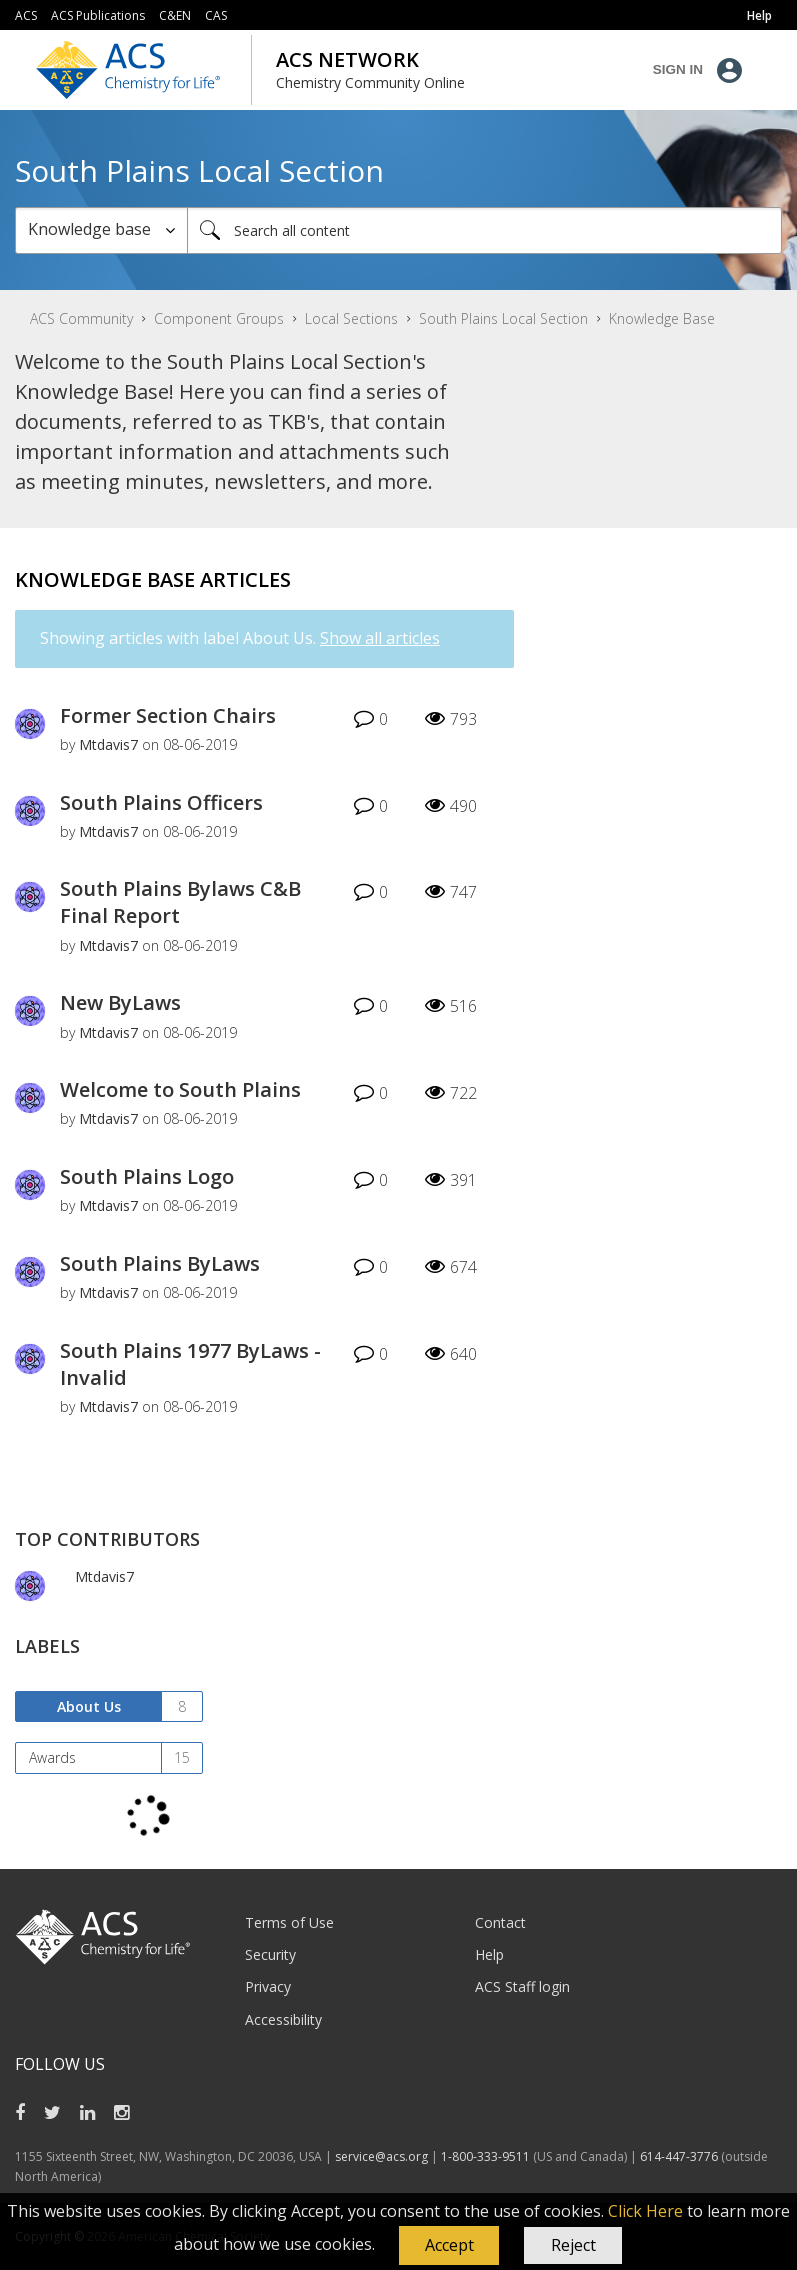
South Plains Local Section (503, 318)
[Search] (484, 230)
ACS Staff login (522, 1986)
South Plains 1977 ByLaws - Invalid (190, 1364)
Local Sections (351, 318)
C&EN (175, 15)
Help (489, 1954)
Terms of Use (289, 1922)
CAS (216, 15)
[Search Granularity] (101, 230)
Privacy (268, 1986)
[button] (449, 2246)
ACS (26, 15)
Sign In (678, 69)
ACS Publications (98, 15)
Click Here (645, 2211)
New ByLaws (120, 1002)
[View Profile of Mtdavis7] (108, 744)
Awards (52, 1757)
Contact (500, 1922)
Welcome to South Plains (180, 1089)
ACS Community (81, 318)
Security (270, 1954)
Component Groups (219, 318)
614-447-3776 (680, 2156)
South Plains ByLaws (160, 1263)
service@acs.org (381, 2156)
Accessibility (283, 2019)
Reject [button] (573, 2245)
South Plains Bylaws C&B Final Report (180, 902)
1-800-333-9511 (485, 2156)
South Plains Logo (147, 1176)
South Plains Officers (161, 802)
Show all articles (380, 638)
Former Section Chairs (168, 715)
